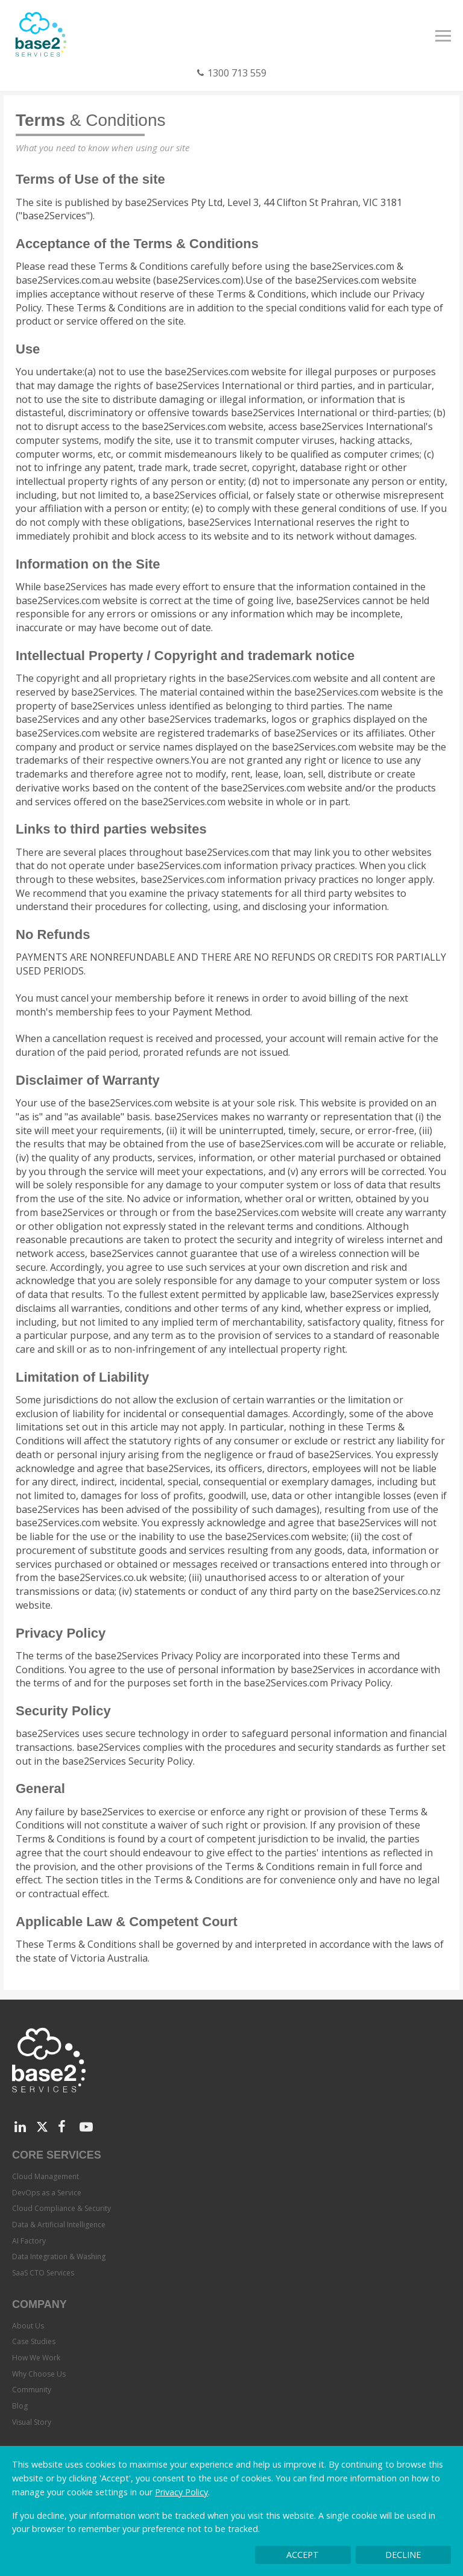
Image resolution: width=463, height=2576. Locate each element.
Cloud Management (45, 2176)
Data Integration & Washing (59, 2256)
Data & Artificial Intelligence (59, 2224)
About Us (28, 2326)
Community (31, 2389)
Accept (302, 2554)
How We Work (36, 2358)
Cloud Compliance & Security (61, 2208)
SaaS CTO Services (43, 2273)
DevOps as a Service (46, 2193)
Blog (20, 2406)
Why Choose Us (39, 2374)
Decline (403, 2554)
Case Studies (33, 2341)
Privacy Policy (181, 2492)
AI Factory (29, 2241)
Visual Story (31, 2422)
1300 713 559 (236, 73)
